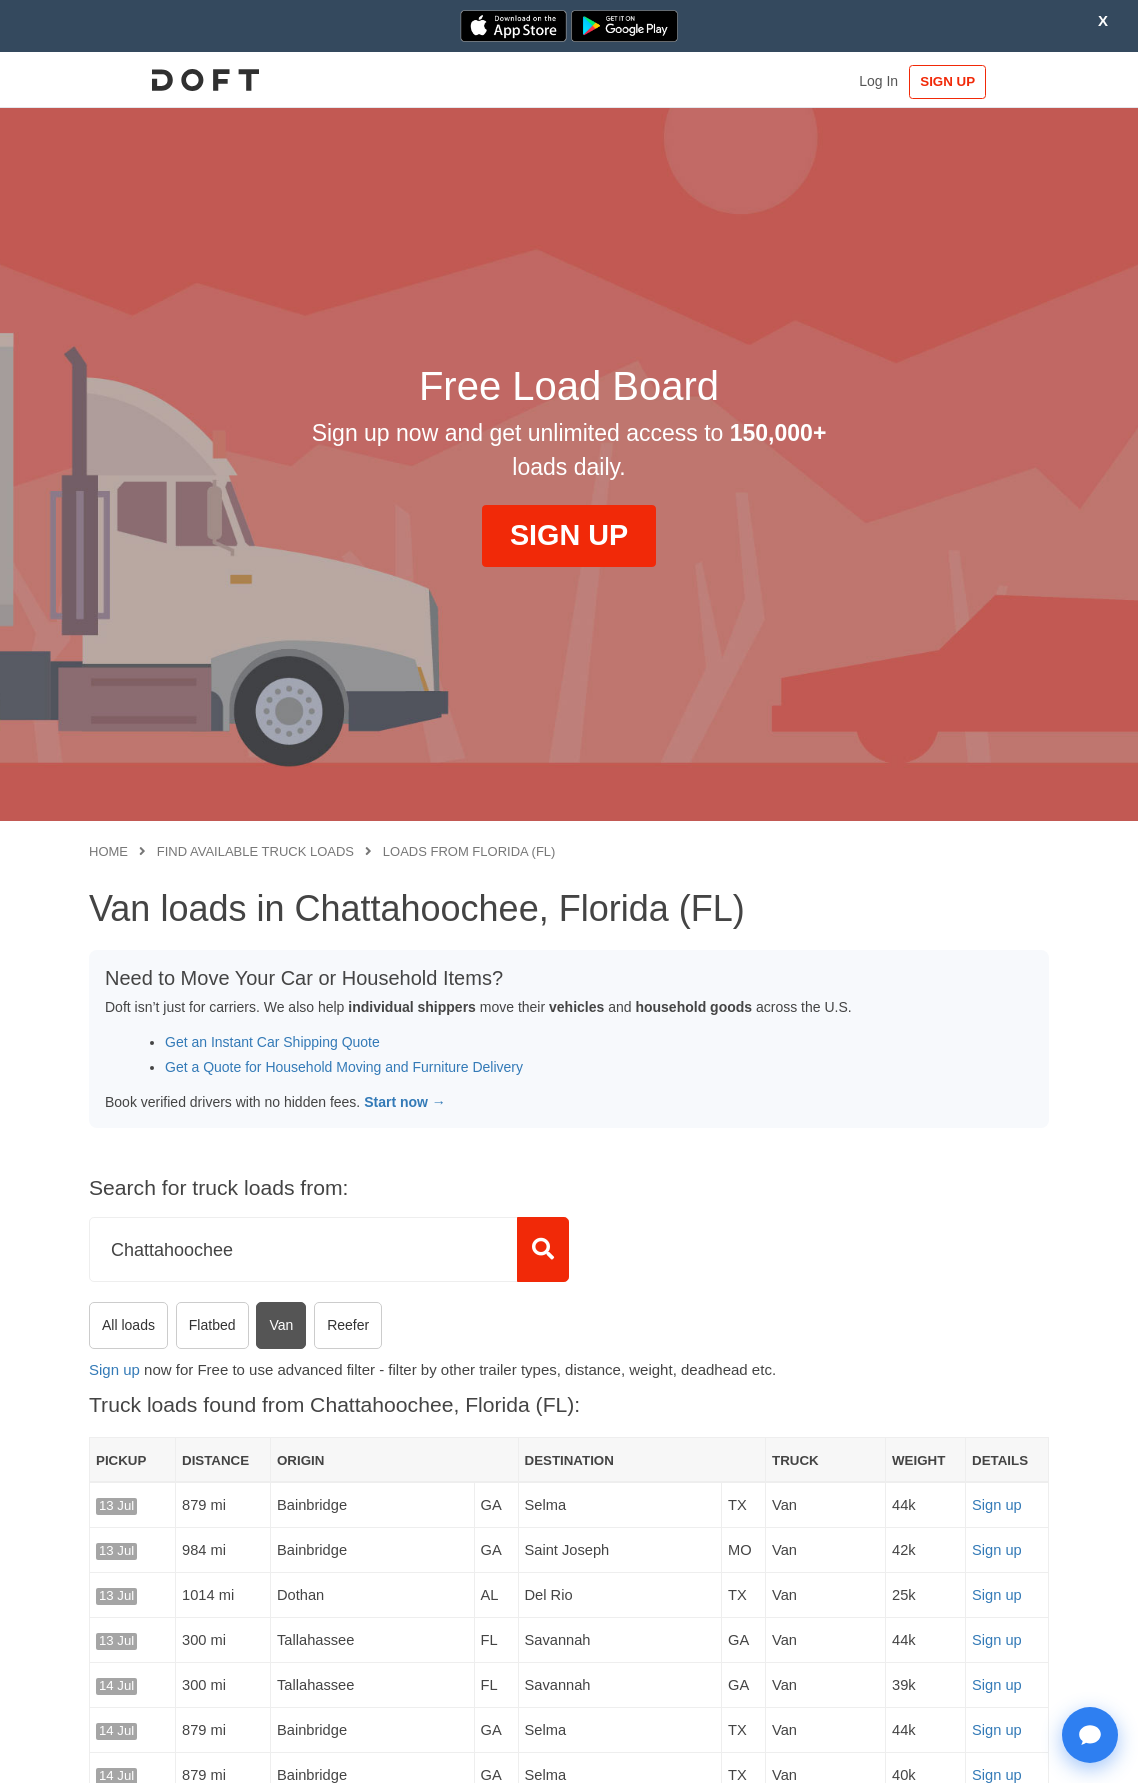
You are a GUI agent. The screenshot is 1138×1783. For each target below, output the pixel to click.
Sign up (114, 1369)
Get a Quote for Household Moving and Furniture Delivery (344, 1067)
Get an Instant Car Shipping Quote (272, 1042)
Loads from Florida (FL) (469, 851)
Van (281, 1325)
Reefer (348, 1325)
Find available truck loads (255, 851)
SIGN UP (987, 81)
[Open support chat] (1090, 1735)
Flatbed (212, 1325)
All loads (128, 1325)
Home (108, 851)
